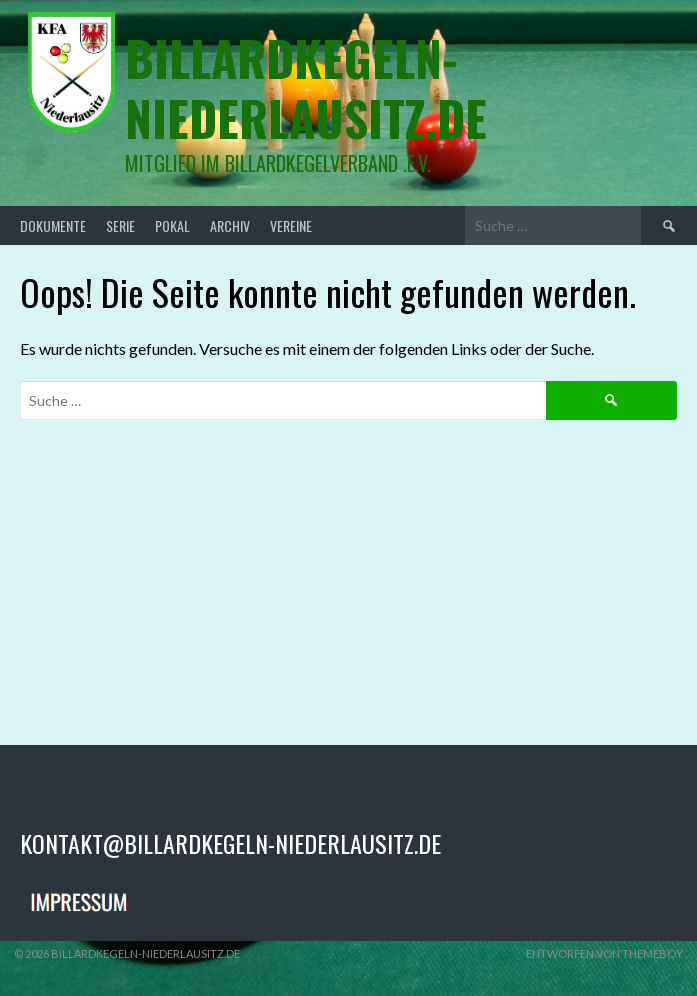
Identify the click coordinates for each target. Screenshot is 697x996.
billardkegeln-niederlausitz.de (306, 87)
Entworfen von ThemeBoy (604, 953)
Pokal (172, 225)
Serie (120, 225)
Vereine (291, 225)
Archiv (230, 225)
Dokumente (53, 225)
